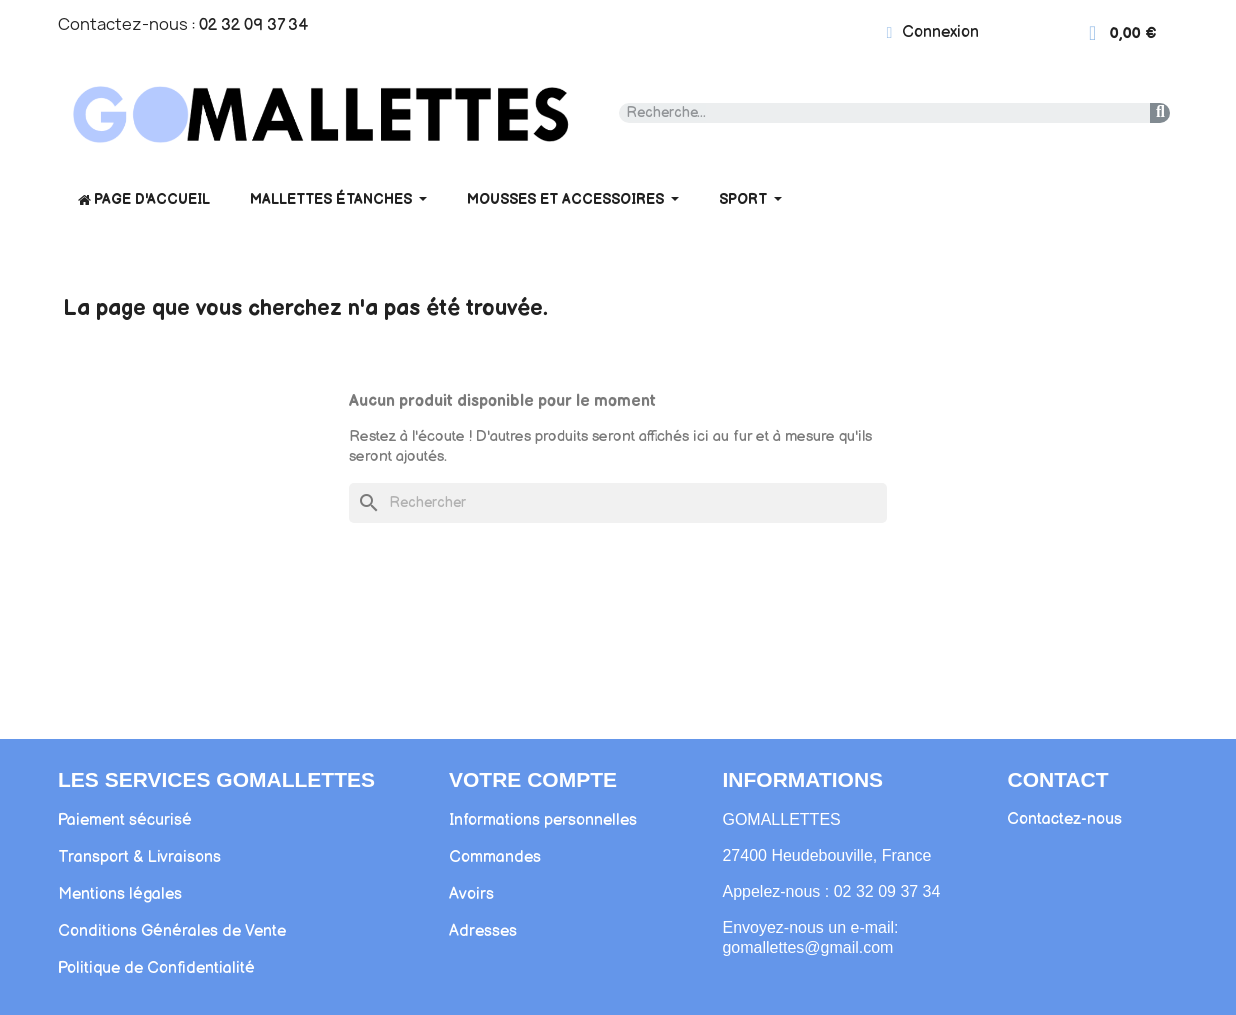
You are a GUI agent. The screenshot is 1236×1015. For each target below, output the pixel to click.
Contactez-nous (1064, 819)
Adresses (483, 931)
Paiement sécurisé (125, 820)
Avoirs (471, 894)
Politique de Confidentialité (156, 968)
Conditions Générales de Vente (172, 931)
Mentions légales (120, 894)
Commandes (495, 857)
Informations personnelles (543, 820)
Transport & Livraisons (139, 857)
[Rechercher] (618, 503)
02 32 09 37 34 (253, 25)
